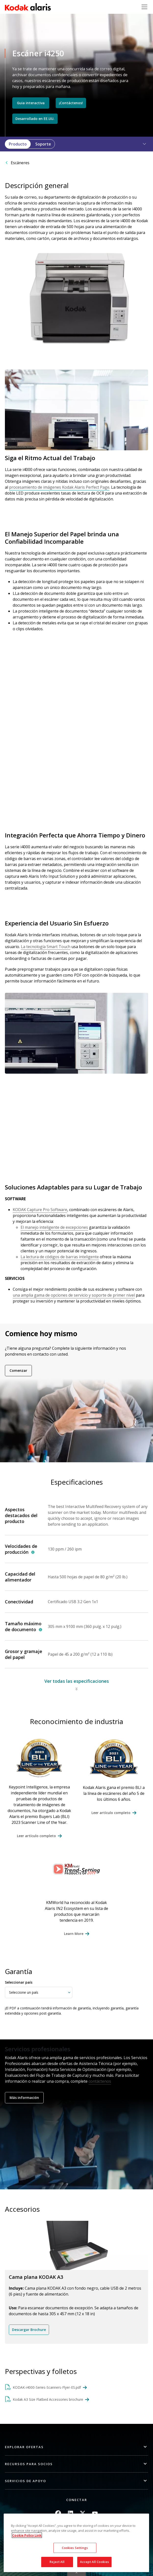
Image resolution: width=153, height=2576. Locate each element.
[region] (76, 2543)
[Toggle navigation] (144, 7)
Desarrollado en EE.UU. (34, 118)
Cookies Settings (75, 2548)
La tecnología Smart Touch (45, 946)
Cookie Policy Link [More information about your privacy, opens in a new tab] (26, 2535)
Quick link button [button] (76, 2573)
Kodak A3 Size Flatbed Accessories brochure (48, 2399)
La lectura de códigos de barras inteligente (60, 1256)
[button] (141, 144)
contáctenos (100, 2081)
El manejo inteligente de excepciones (54, 1227)
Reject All (57, 2562)
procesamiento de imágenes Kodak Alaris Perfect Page (59, 487)
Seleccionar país (18, 1982)
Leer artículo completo (36, 1835)
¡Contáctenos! (71, 103)
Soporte (43, 144)
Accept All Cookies (94, 2562)
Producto (18, 144)
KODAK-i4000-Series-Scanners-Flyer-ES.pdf (47, 2387)
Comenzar (18, 1370)
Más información (24, 2097)
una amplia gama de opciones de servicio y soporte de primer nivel (74, 1295)
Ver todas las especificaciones (76, 1681)
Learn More (73, 1933)
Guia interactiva (31, 103)
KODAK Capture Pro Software (40, 1209)
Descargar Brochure (29, 2329)
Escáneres (20, 162)
